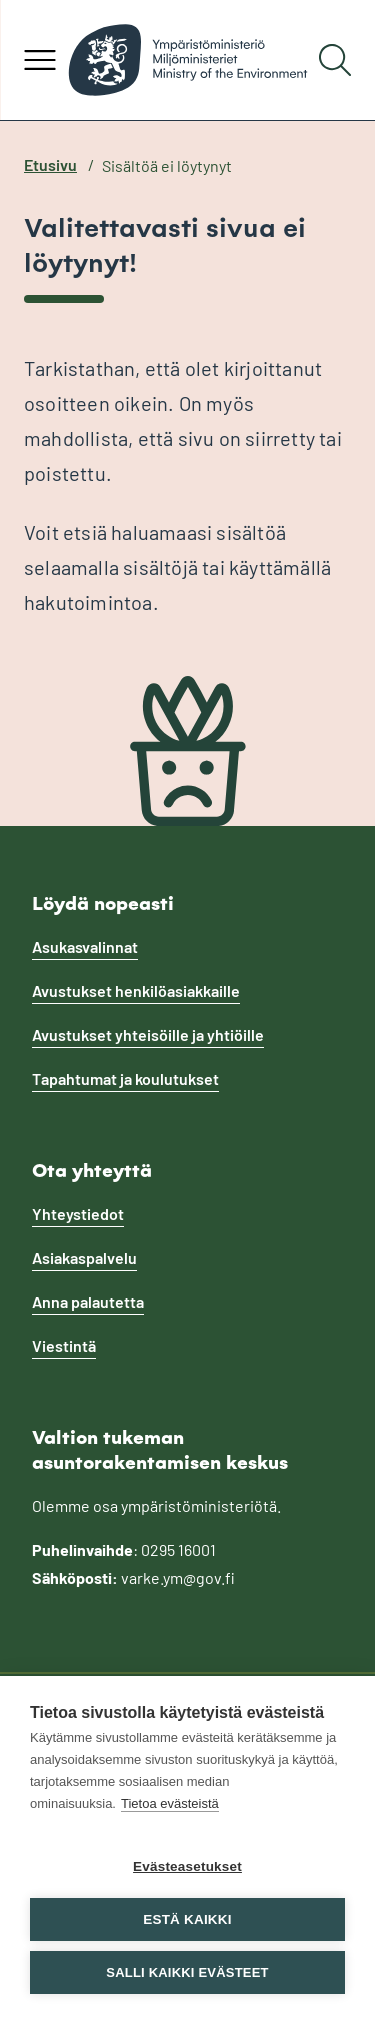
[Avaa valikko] (40, 60)
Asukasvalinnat (85, 946)
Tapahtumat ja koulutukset (125, 1078)
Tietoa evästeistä (170, 1803)
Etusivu (50, 164)
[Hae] (335, 60)
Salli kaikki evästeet (187, 1972)
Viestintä (64, 1345)
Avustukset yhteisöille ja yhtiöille (148, 1034)
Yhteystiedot (78, 1213)
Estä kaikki (187, 1919)
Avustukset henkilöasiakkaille (136, 990)
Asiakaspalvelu (84, 1257)
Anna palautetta (88, 1301)
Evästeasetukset (187, 1866)
